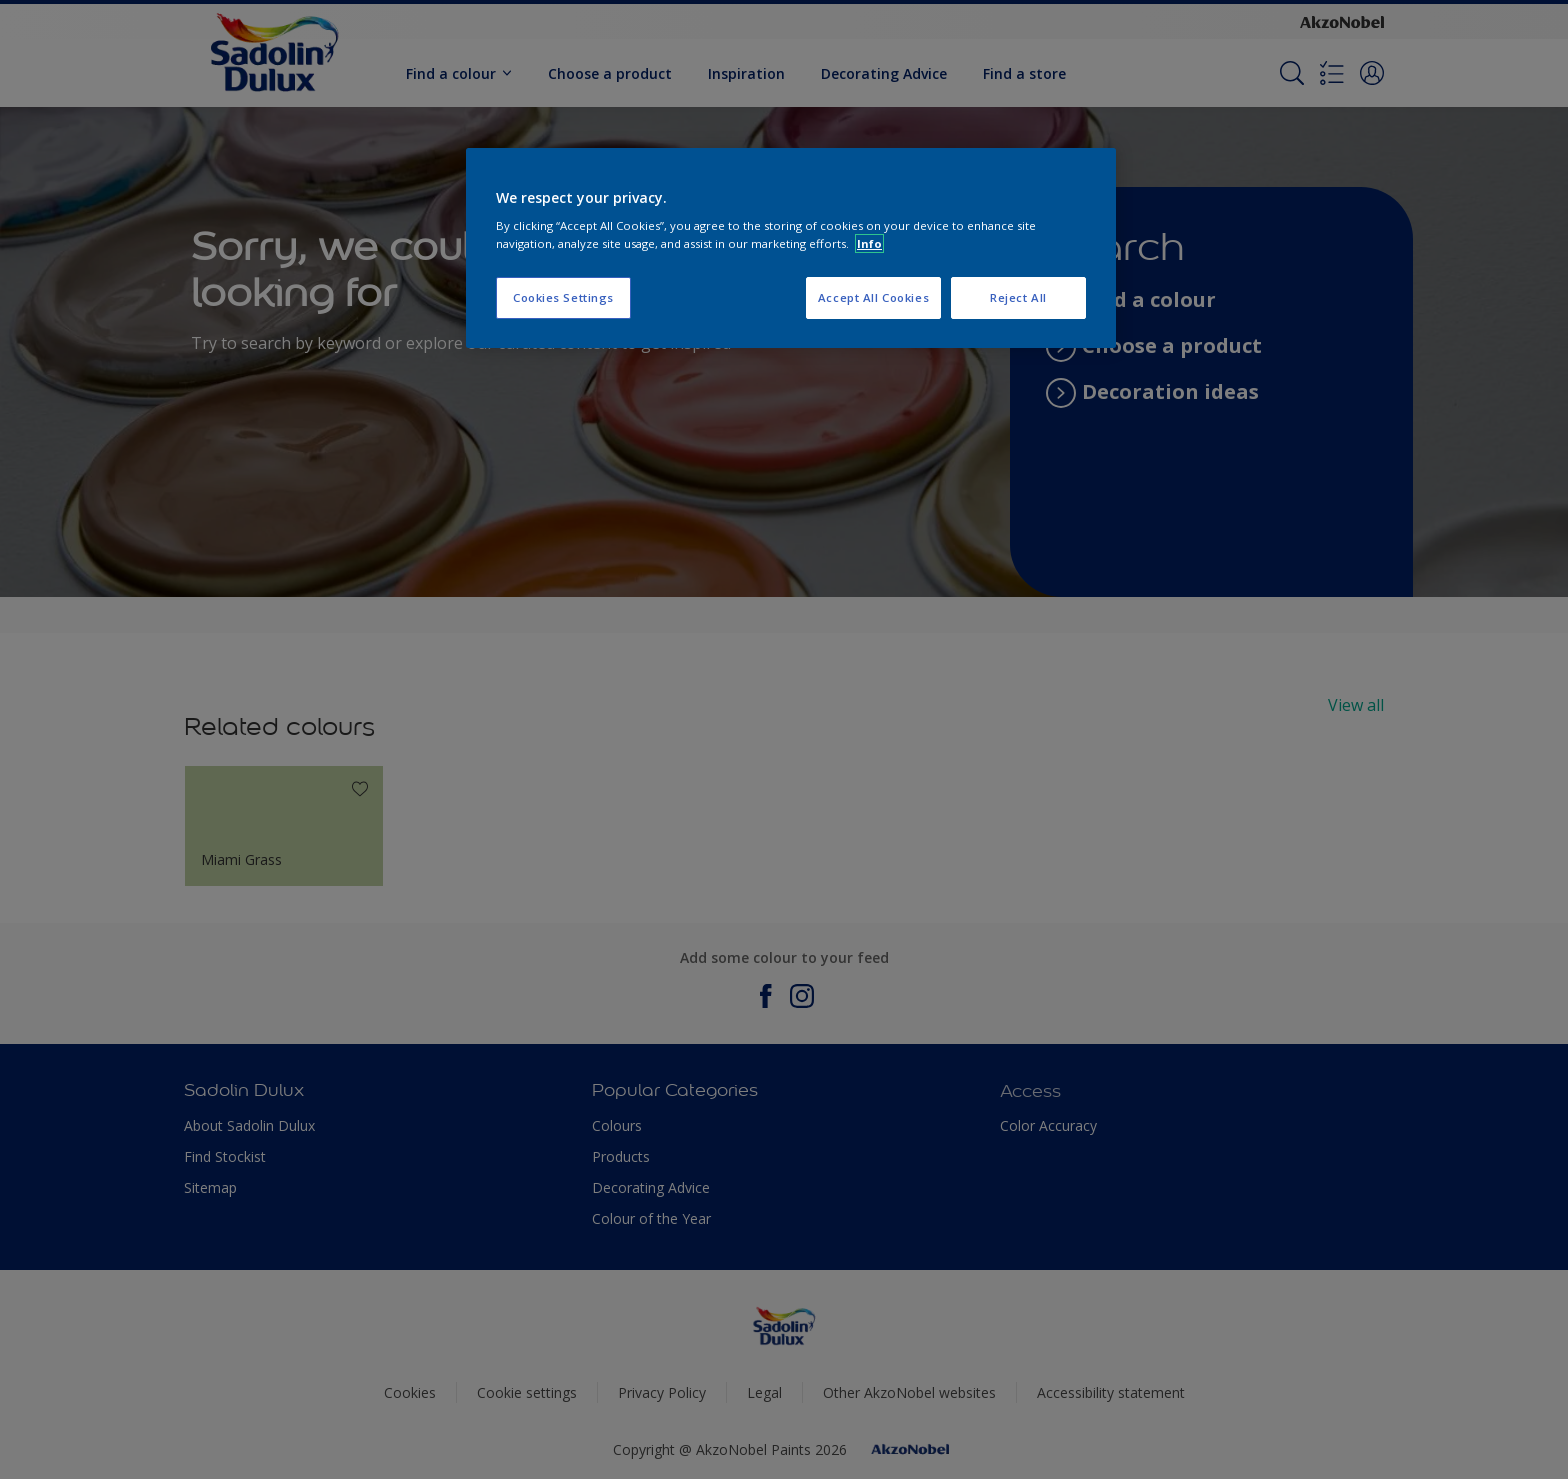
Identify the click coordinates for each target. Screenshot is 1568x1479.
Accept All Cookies (873, 297)
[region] (791, 248)
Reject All (1018, 297)
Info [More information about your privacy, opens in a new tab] (869, 243)
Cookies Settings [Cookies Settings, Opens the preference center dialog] (563, 297)
